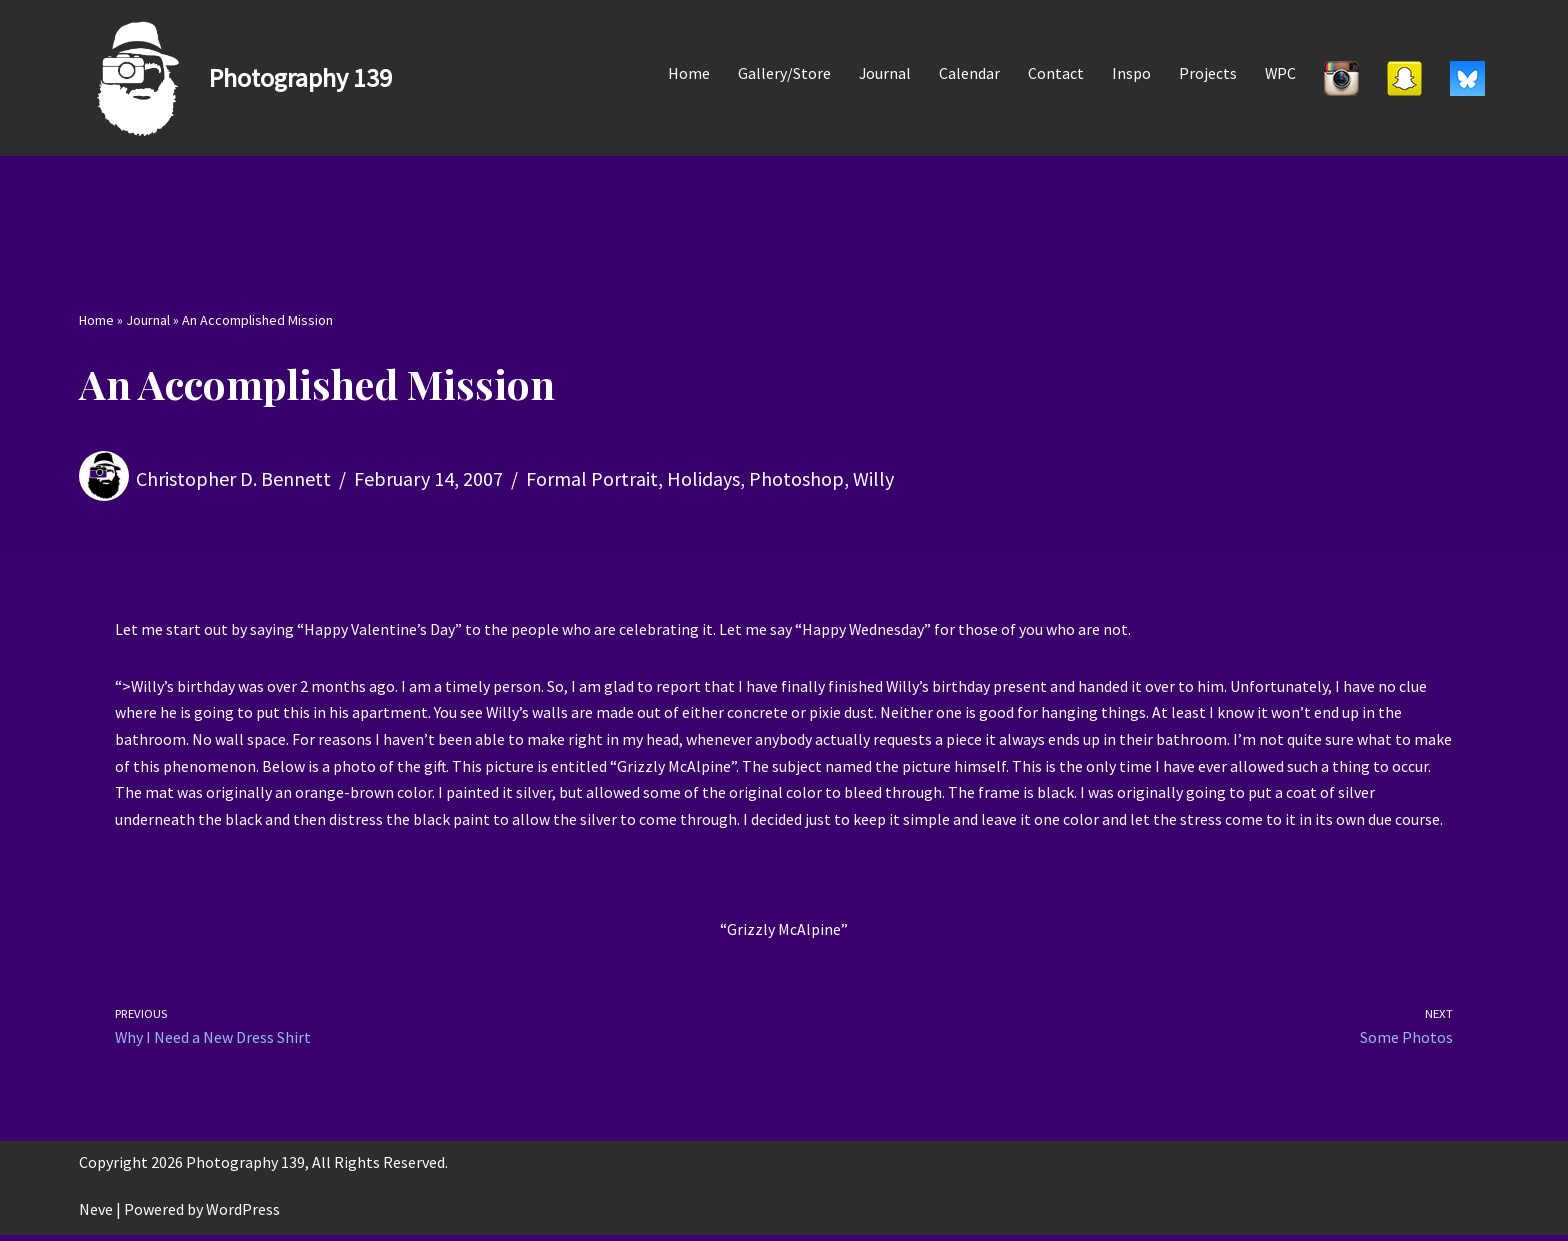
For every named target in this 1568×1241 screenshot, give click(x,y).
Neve (96, 1215)
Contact (1055, 73)
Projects (1207, 73)
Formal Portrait (592, 478)
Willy (873, 478)
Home (687, 73)
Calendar (968, 73)
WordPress (243, 1215)
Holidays (703, 478)
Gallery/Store (782, 73)
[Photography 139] (235, 78)
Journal (883, 73)
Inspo (1130, 73)
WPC (1280, 73)
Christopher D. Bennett (233, 478)
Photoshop (796, 478)
